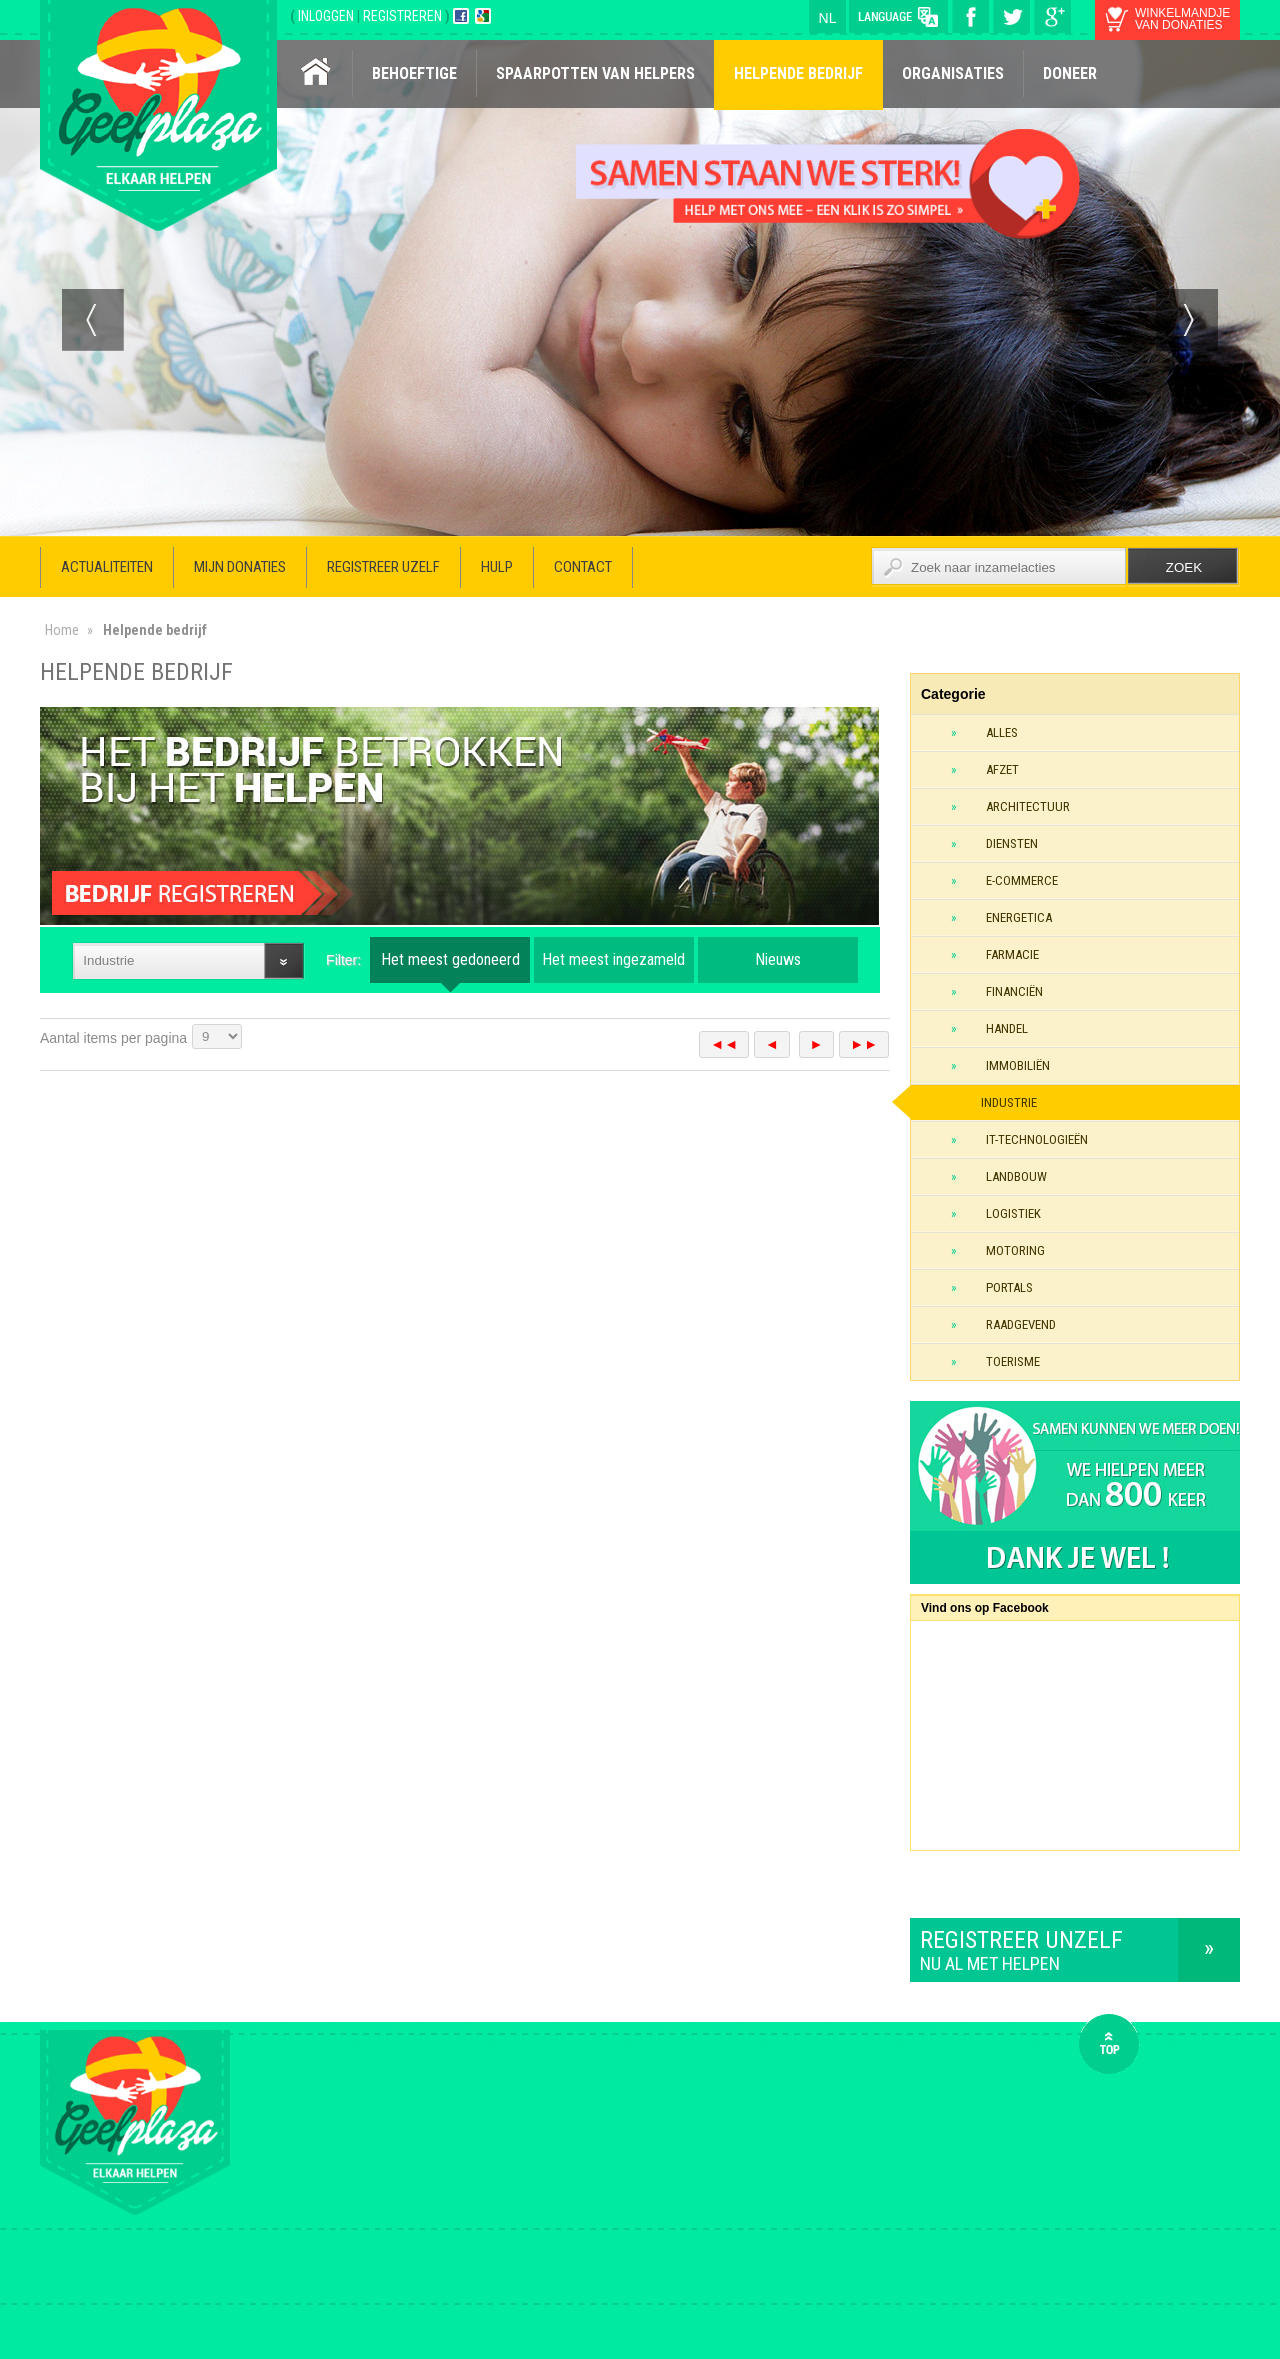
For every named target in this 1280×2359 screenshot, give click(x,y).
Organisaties (953, 73)
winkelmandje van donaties (1182, 19)
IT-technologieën (1037, 1139)
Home (62, 630)
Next (1187, 320)
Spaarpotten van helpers (595, 73)
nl (828, 18)
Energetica (1019, 917)
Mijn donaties (240, 567)
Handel (1007, 1028)
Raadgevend (1021, 1324)
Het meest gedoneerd (450, 959)
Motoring (1015, 1250)
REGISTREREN (404, 16)
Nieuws (778, 959)
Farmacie (1012, 954)
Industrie (1009, 1102)
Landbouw (1016, 1176)
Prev (93, 320)
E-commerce (1022, 880)
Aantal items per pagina (113, 1038)
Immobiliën (1018, 1065)
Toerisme (1013, 1361)
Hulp (497, 567)
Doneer (1070, 73)
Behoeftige (414, 73)
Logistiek (1013, 1213)
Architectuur (1028, 806)
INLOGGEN (327, 16)
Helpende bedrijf (798, 73)
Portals (1009, 1287)
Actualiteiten (107, 567)
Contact (583, 567)
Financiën (1014, 991)
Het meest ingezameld (613, 959)
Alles (1002, 732)
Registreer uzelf (383, 567)
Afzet (1002, 769)
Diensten (1012, 843)
